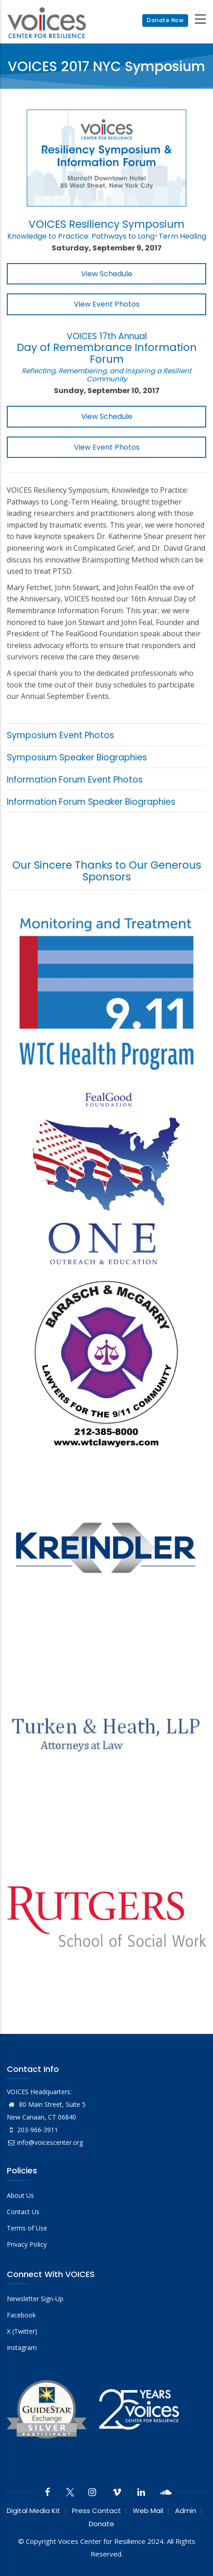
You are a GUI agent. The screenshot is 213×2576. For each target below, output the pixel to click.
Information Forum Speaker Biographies (91, 802)
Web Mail (148, 2510)
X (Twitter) (22, 2331)
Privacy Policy (27, 2244)
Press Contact (96, 2510)
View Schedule (106, 274)
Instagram (22, 2347)
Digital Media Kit (33, 2510)
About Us (20, 2195)
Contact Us (23, 2211)
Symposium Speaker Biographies (77, 757)
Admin (185, 2510)
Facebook (21, 2315)
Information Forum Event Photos (75, 780)
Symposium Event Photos (60, 735)
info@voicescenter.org (45, 2142)
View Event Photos (107, 304)
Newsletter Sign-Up (35, 2298)
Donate (101, 2523)
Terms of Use (27, 2228)
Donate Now (165, 20)
